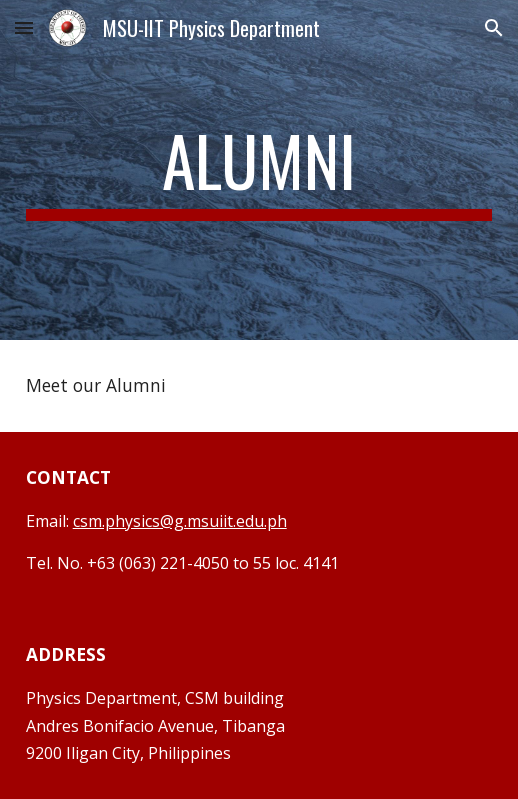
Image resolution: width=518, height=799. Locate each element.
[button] (24, 27)
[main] (259, 170)
